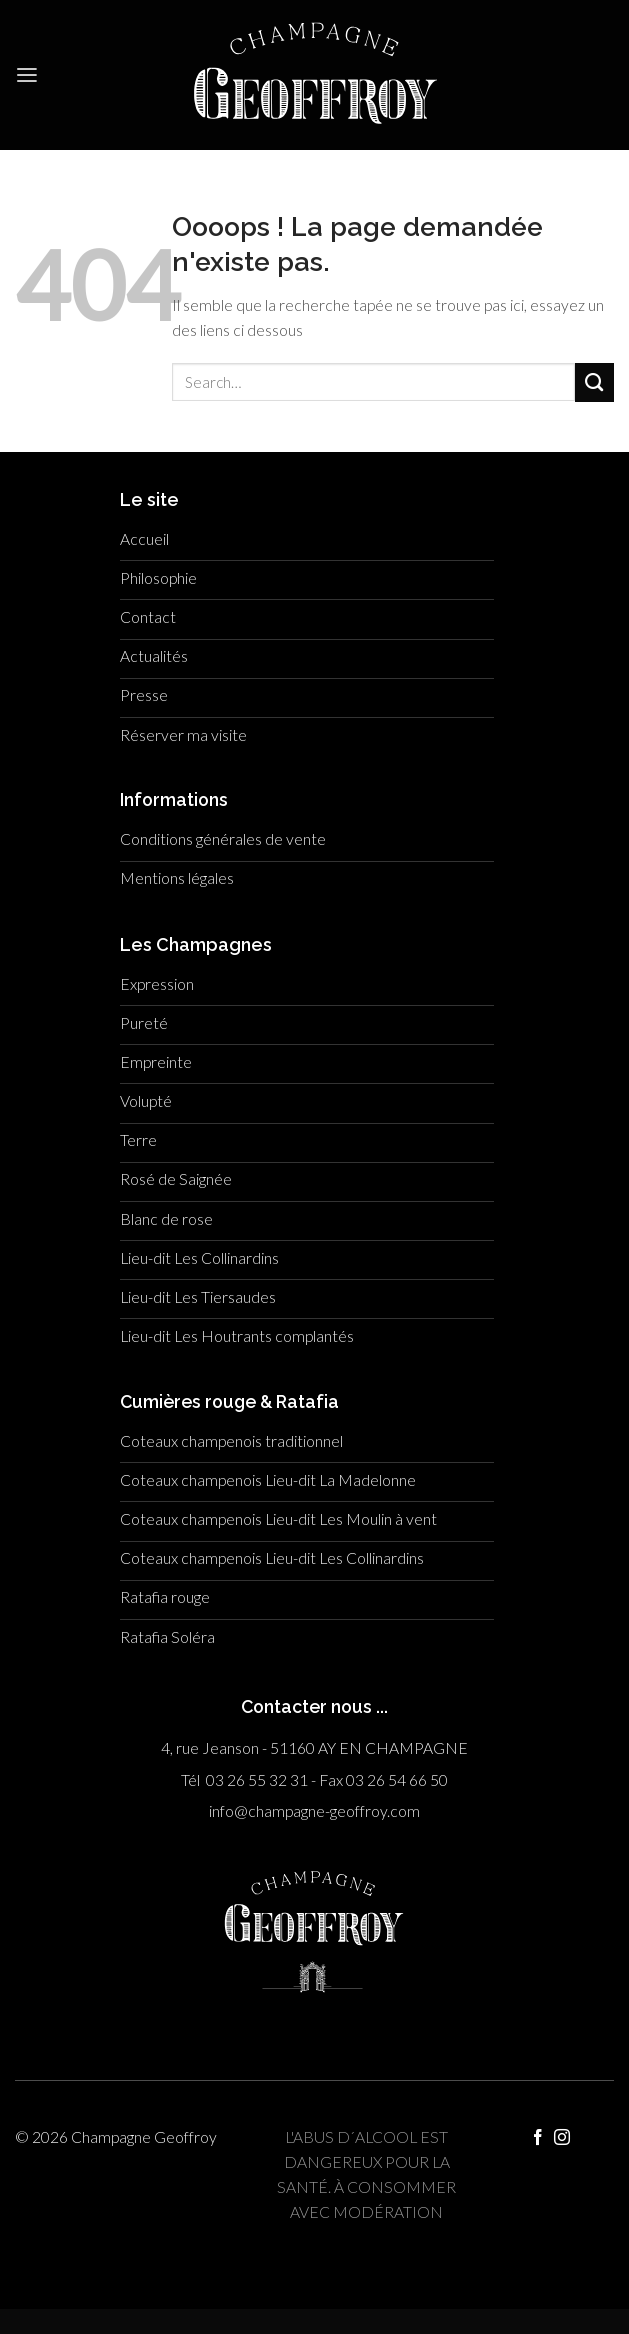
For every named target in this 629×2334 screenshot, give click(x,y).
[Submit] (594, 382)
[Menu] (27, 75)
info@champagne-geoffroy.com (314, 1811)
